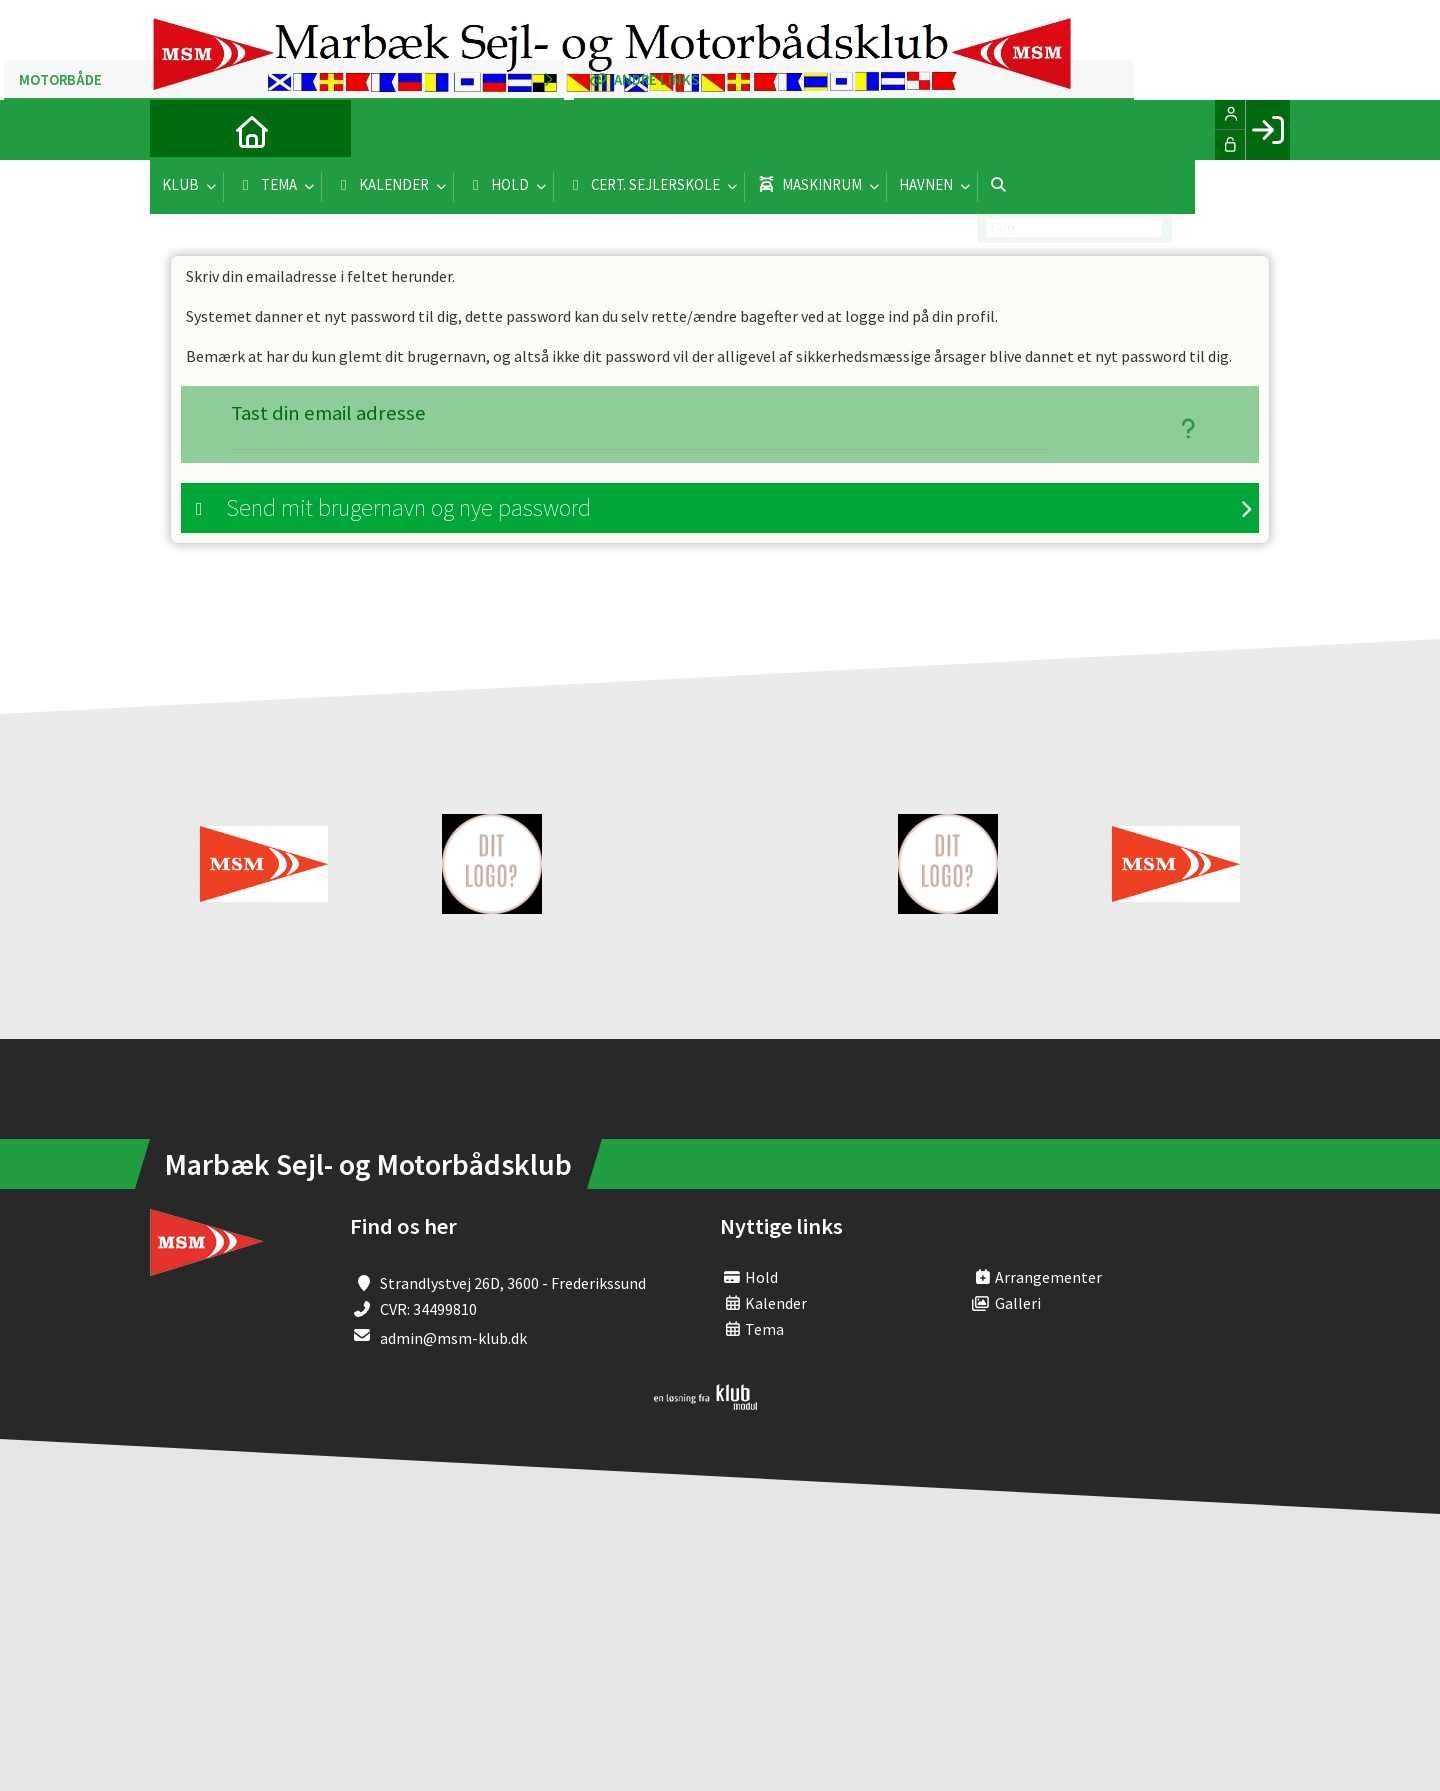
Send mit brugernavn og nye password (408, 509)
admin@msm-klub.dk (453, 1340)
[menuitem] (180, 130)
